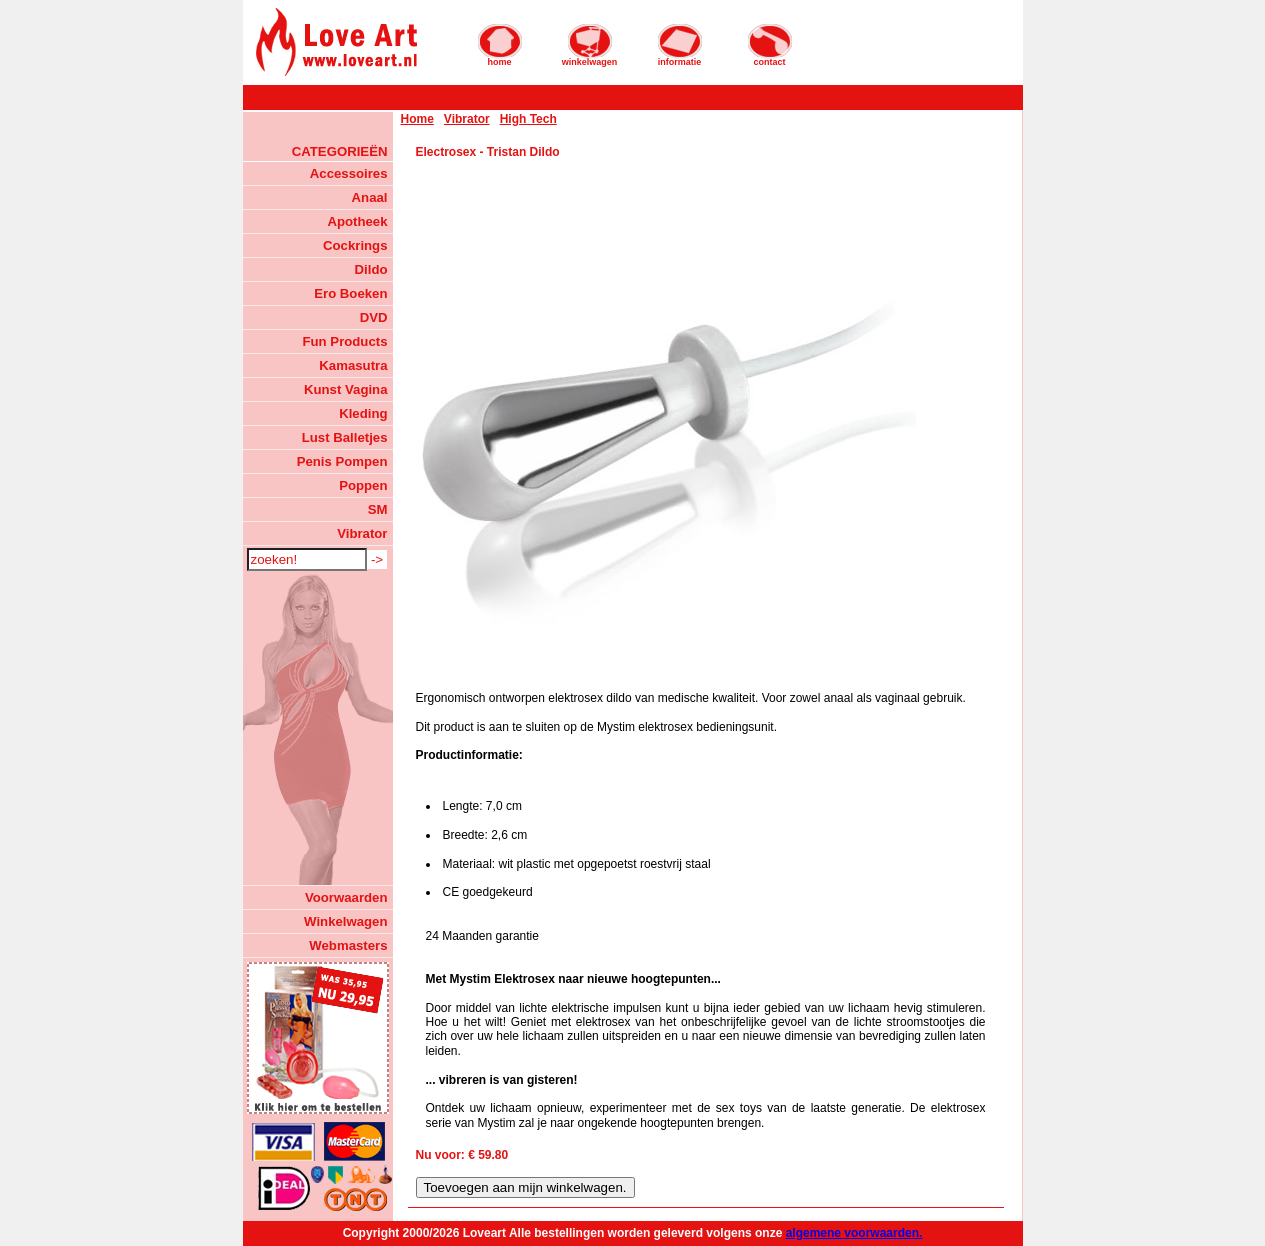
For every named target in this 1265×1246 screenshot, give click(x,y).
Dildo (371, 269)
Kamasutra (353, 365)
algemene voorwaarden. (854, 1233)
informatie (680, 45)
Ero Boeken (350, 293)
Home (417, 119)
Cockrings (355, 245)
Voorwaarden (346, 897)
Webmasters (348, 945)
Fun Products (345, 341)
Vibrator (362, 533)
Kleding (363, 413)
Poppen (363, 485)
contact (770, 45)
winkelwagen (590, 45)
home (500, 45)
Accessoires (349, 173)
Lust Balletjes (345, 437)
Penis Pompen (342, 461)
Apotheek (357, 221)
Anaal (370, 197)
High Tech (528, 119)
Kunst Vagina (346, 389)
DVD (374, 317)
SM (378, 509)
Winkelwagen (345, 921)
